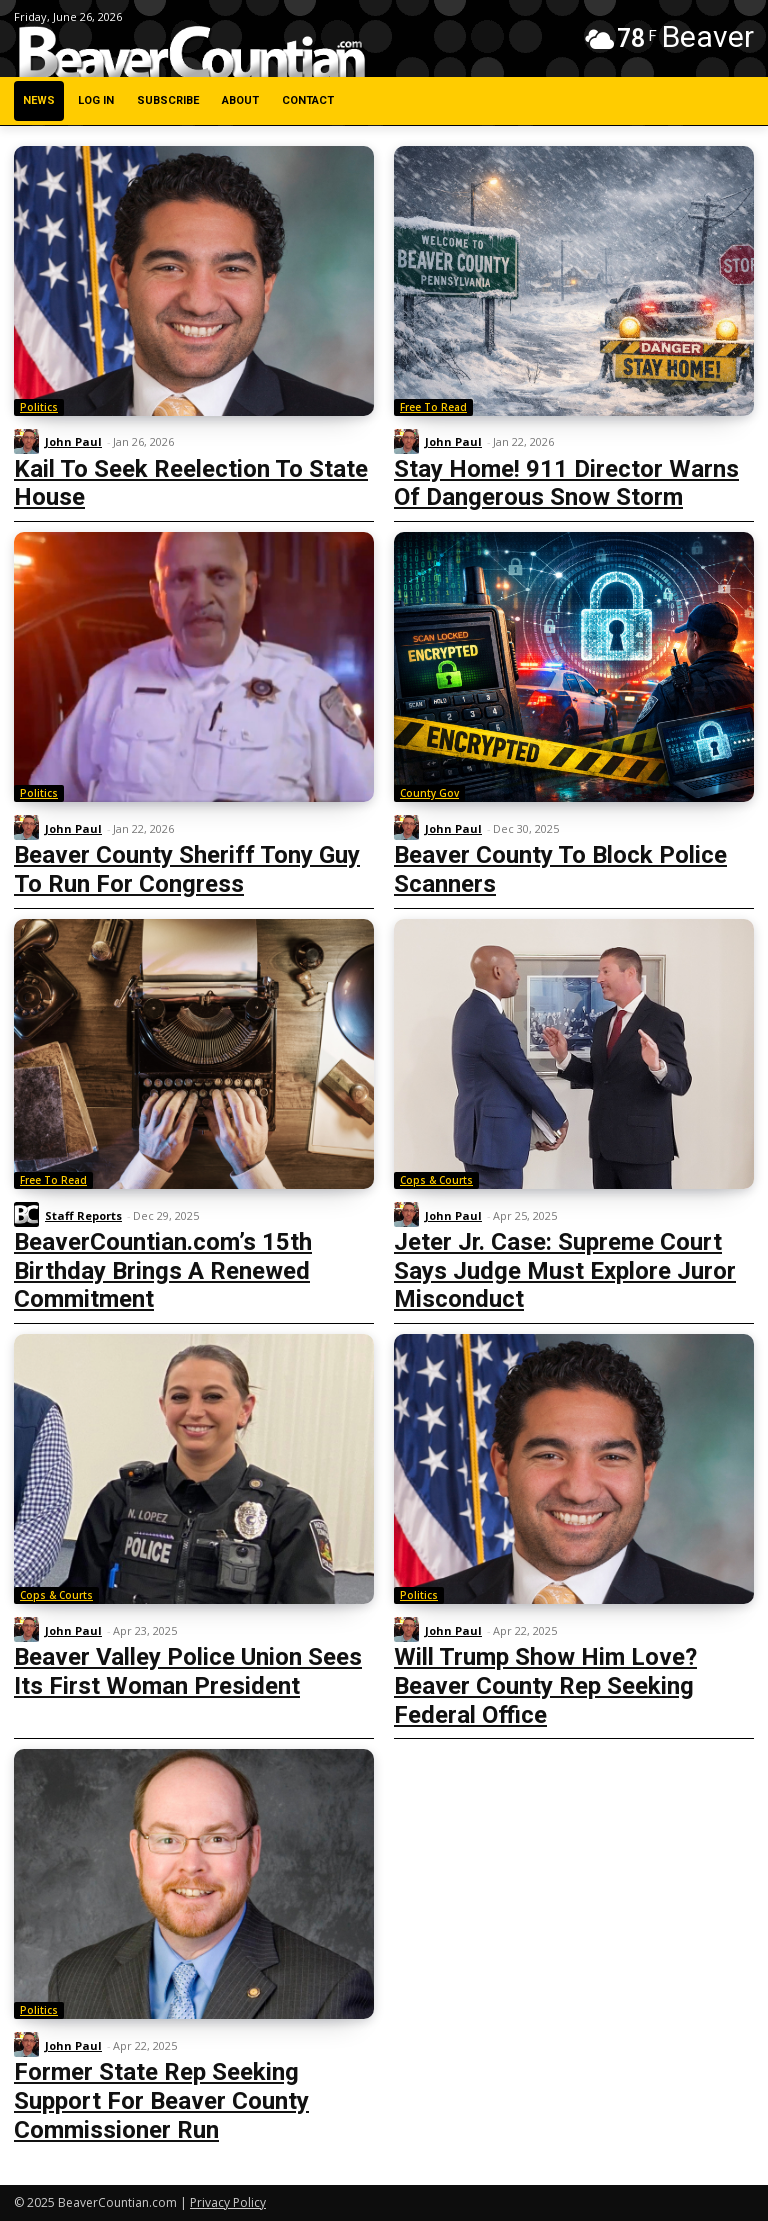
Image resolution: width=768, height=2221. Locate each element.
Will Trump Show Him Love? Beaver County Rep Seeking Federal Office (545, 1686)
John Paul (73, 441)
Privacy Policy (228, 2202)
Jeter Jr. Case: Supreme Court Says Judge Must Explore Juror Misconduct (565, 1271)
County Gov (429, 793)
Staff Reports (83, 1215)
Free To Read (433, 407)
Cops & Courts (436, 1180)
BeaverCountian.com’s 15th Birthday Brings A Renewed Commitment (163, 1271)
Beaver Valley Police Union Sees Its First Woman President (188, 1671)
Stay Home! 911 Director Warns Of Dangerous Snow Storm (566, 483)
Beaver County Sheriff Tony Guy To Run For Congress (187, 869)
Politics (39, 407)
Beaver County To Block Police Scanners (560, 869)
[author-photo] (29, 442)
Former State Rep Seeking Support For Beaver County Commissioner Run (161, 2101)
